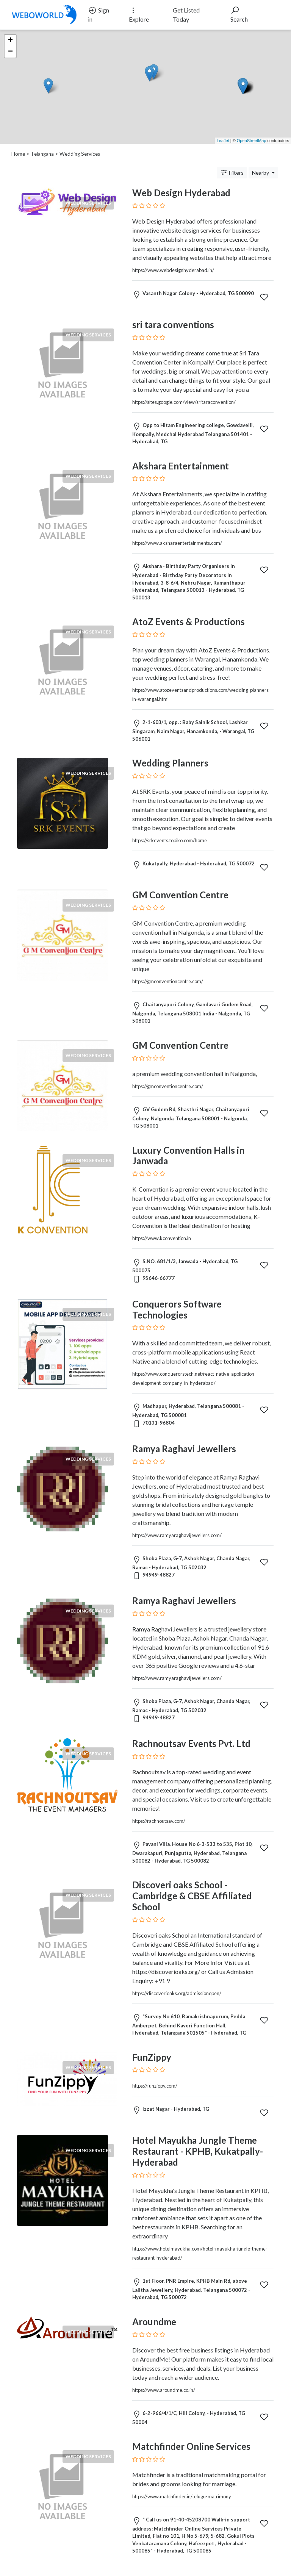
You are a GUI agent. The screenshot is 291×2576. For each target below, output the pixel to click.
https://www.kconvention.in (161, 1238)
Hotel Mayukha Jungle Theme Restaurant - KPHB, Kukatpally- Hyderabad (197, 2151)
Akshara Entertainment (180, 465)
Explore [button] (139, 14)
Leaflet (223, 140)
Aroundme (154, 2321)
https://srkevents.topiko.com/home (169, 840)
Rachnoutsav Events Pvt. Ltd (191, 1743)
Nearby (261, 172)
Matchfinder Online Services (191, 2446)
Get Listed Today (186, 14)
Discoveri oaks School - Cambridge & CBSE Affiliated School (192, 1895)
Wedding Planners (170, 762)
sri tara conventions (173, 324)
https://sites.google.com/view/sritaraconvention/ (184, 402)
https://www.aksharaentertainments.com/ (177, 543)
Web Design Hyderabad (181, 192)
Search (239, 14)
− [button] (10, 52)
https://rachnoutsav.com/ (158, 1821)
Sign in (98, 14)
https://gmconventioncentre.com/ (167, 981)
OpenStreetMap (251, 140)
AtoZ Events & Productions (188, 621)
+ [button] (10, 40)
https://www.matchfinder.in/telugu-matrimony (181, 2496)
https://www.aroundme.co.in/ (163, 2390)
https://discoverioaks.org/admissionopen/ (176, 1993)
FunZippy (151, 2057)
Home (18, 154)
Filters (232, 172)
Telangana (42, 154)
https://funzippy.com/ (154, 2086)
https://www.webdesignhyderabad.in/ (173, 270)
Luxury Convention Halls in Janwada (188, 1156)
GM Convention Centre (180, 894)
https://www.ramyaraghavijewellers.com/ (177, 1535)
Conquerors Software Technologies (177, 1309)
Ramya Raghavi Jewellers (184, 1448)
